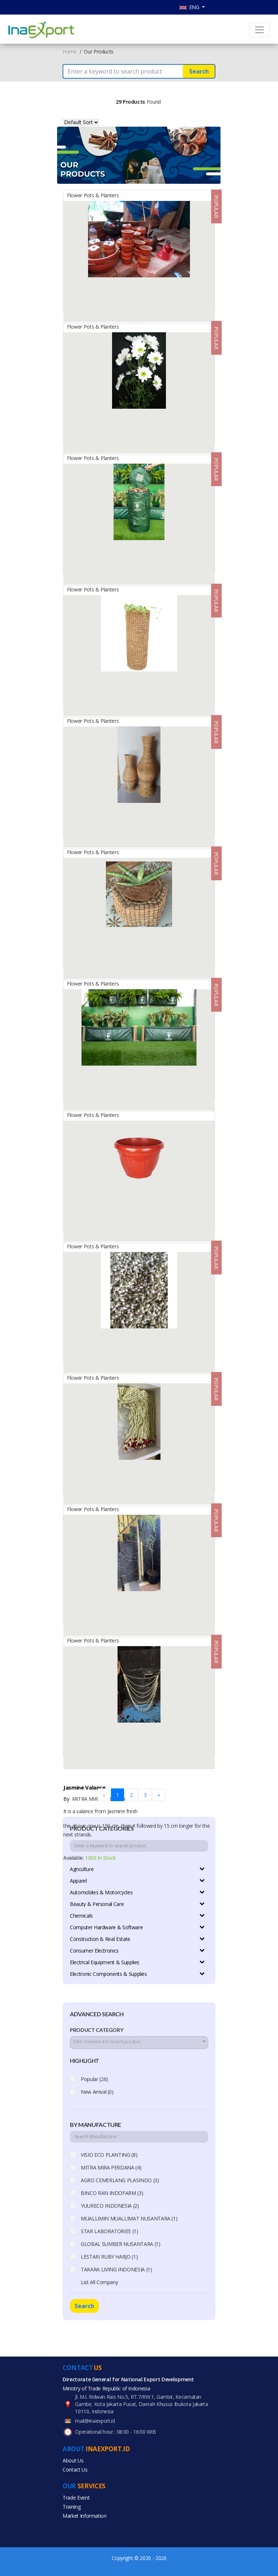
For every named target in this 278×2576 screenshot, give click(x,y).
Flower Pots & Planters (93, 195)
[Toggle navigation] (259, 30)
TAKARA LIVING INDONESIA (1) (116, 2269)
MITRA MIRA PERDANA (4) (111, 2167)
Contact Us (75, 2469)
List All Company (99, 2282)
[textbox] (139, 2042)
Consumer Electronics (94, 1950)
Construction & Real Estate (100, 1938)
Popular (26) (94, 2079)
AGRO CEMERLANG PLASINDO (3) (120, 2180)
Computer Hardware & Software (106, 1927)
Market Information (85, 2515)
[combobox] (139, 2042)
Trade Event (76, 2497)
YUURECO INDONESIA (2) (110, 2205)
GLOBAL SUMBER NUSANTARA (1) (120, 2243)
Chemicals (81, 1915)
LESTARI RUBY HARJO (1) (109, 2256)
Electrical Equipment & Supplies (104, 1962)
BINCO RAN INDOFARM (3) (112, 2192)
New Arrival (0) (97, 2091)
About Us (73, 2460)
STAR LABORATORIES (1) (109, 2231)
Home (70, 51)
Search (199, 71)
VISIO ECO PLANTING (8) (109, 2154)
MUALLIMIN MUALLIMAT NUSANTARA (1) (129, 2218)
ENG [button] (190, 7)
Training (71, 2506)
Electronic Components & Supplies (108, 1973)
